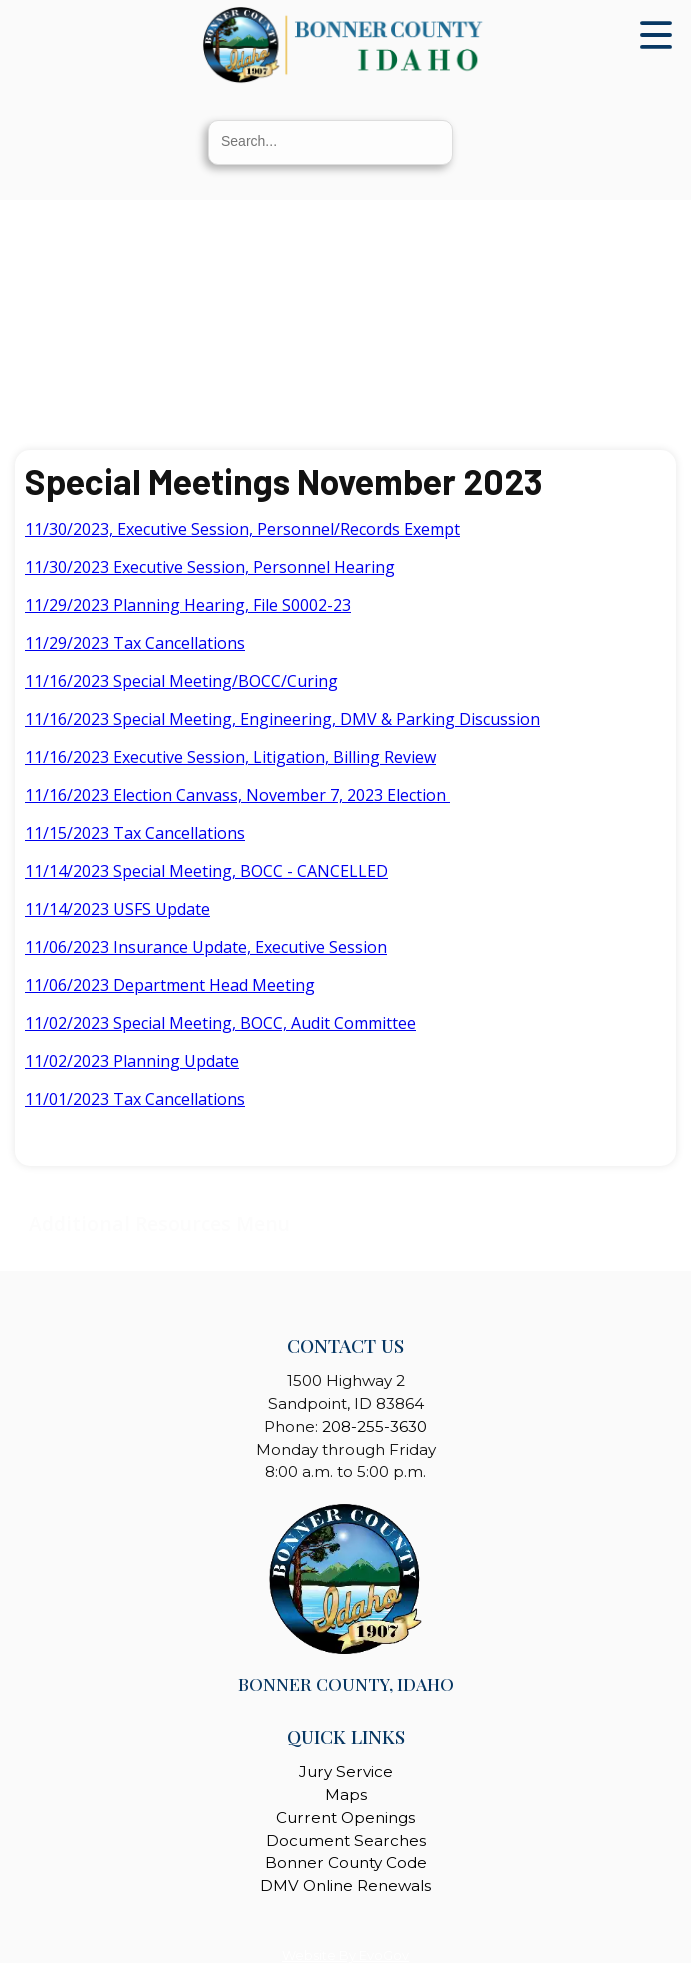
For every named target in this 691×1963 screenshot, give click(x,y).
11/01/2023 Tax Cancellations (135, 1099)
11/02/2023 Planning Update (132, 1061)
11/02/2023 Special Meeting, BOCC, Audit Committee (220, 1023)
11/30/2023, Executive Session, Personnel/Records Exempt (242, 529)
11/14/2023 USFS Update (117, 909)
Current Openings (345, 1817)
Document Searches (346, 1840)
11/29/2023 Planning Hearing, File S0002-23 (188, 605)
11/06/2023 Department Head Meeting (170, 985)
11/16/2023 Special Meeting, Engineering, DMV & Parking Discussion (282, 719)
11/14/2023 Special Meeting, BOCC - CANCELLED (206, 871)
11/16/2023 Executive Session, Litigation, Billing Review (230, 757)
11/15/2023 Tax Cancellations (135, 833)
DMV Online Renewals (345, 1885)
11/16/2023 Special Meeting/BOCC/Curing (181, 681)
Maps (346, 1794)
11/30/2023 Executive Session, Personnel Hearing (210, 567)
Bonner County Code (346, 1862)
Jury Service (346, 1771)
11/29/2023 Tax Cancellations (135, 643)
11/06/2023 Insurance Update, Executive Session (206, 947)
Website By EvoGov (345, 1955)
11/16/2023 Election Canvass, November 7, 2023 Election (237, 795)
